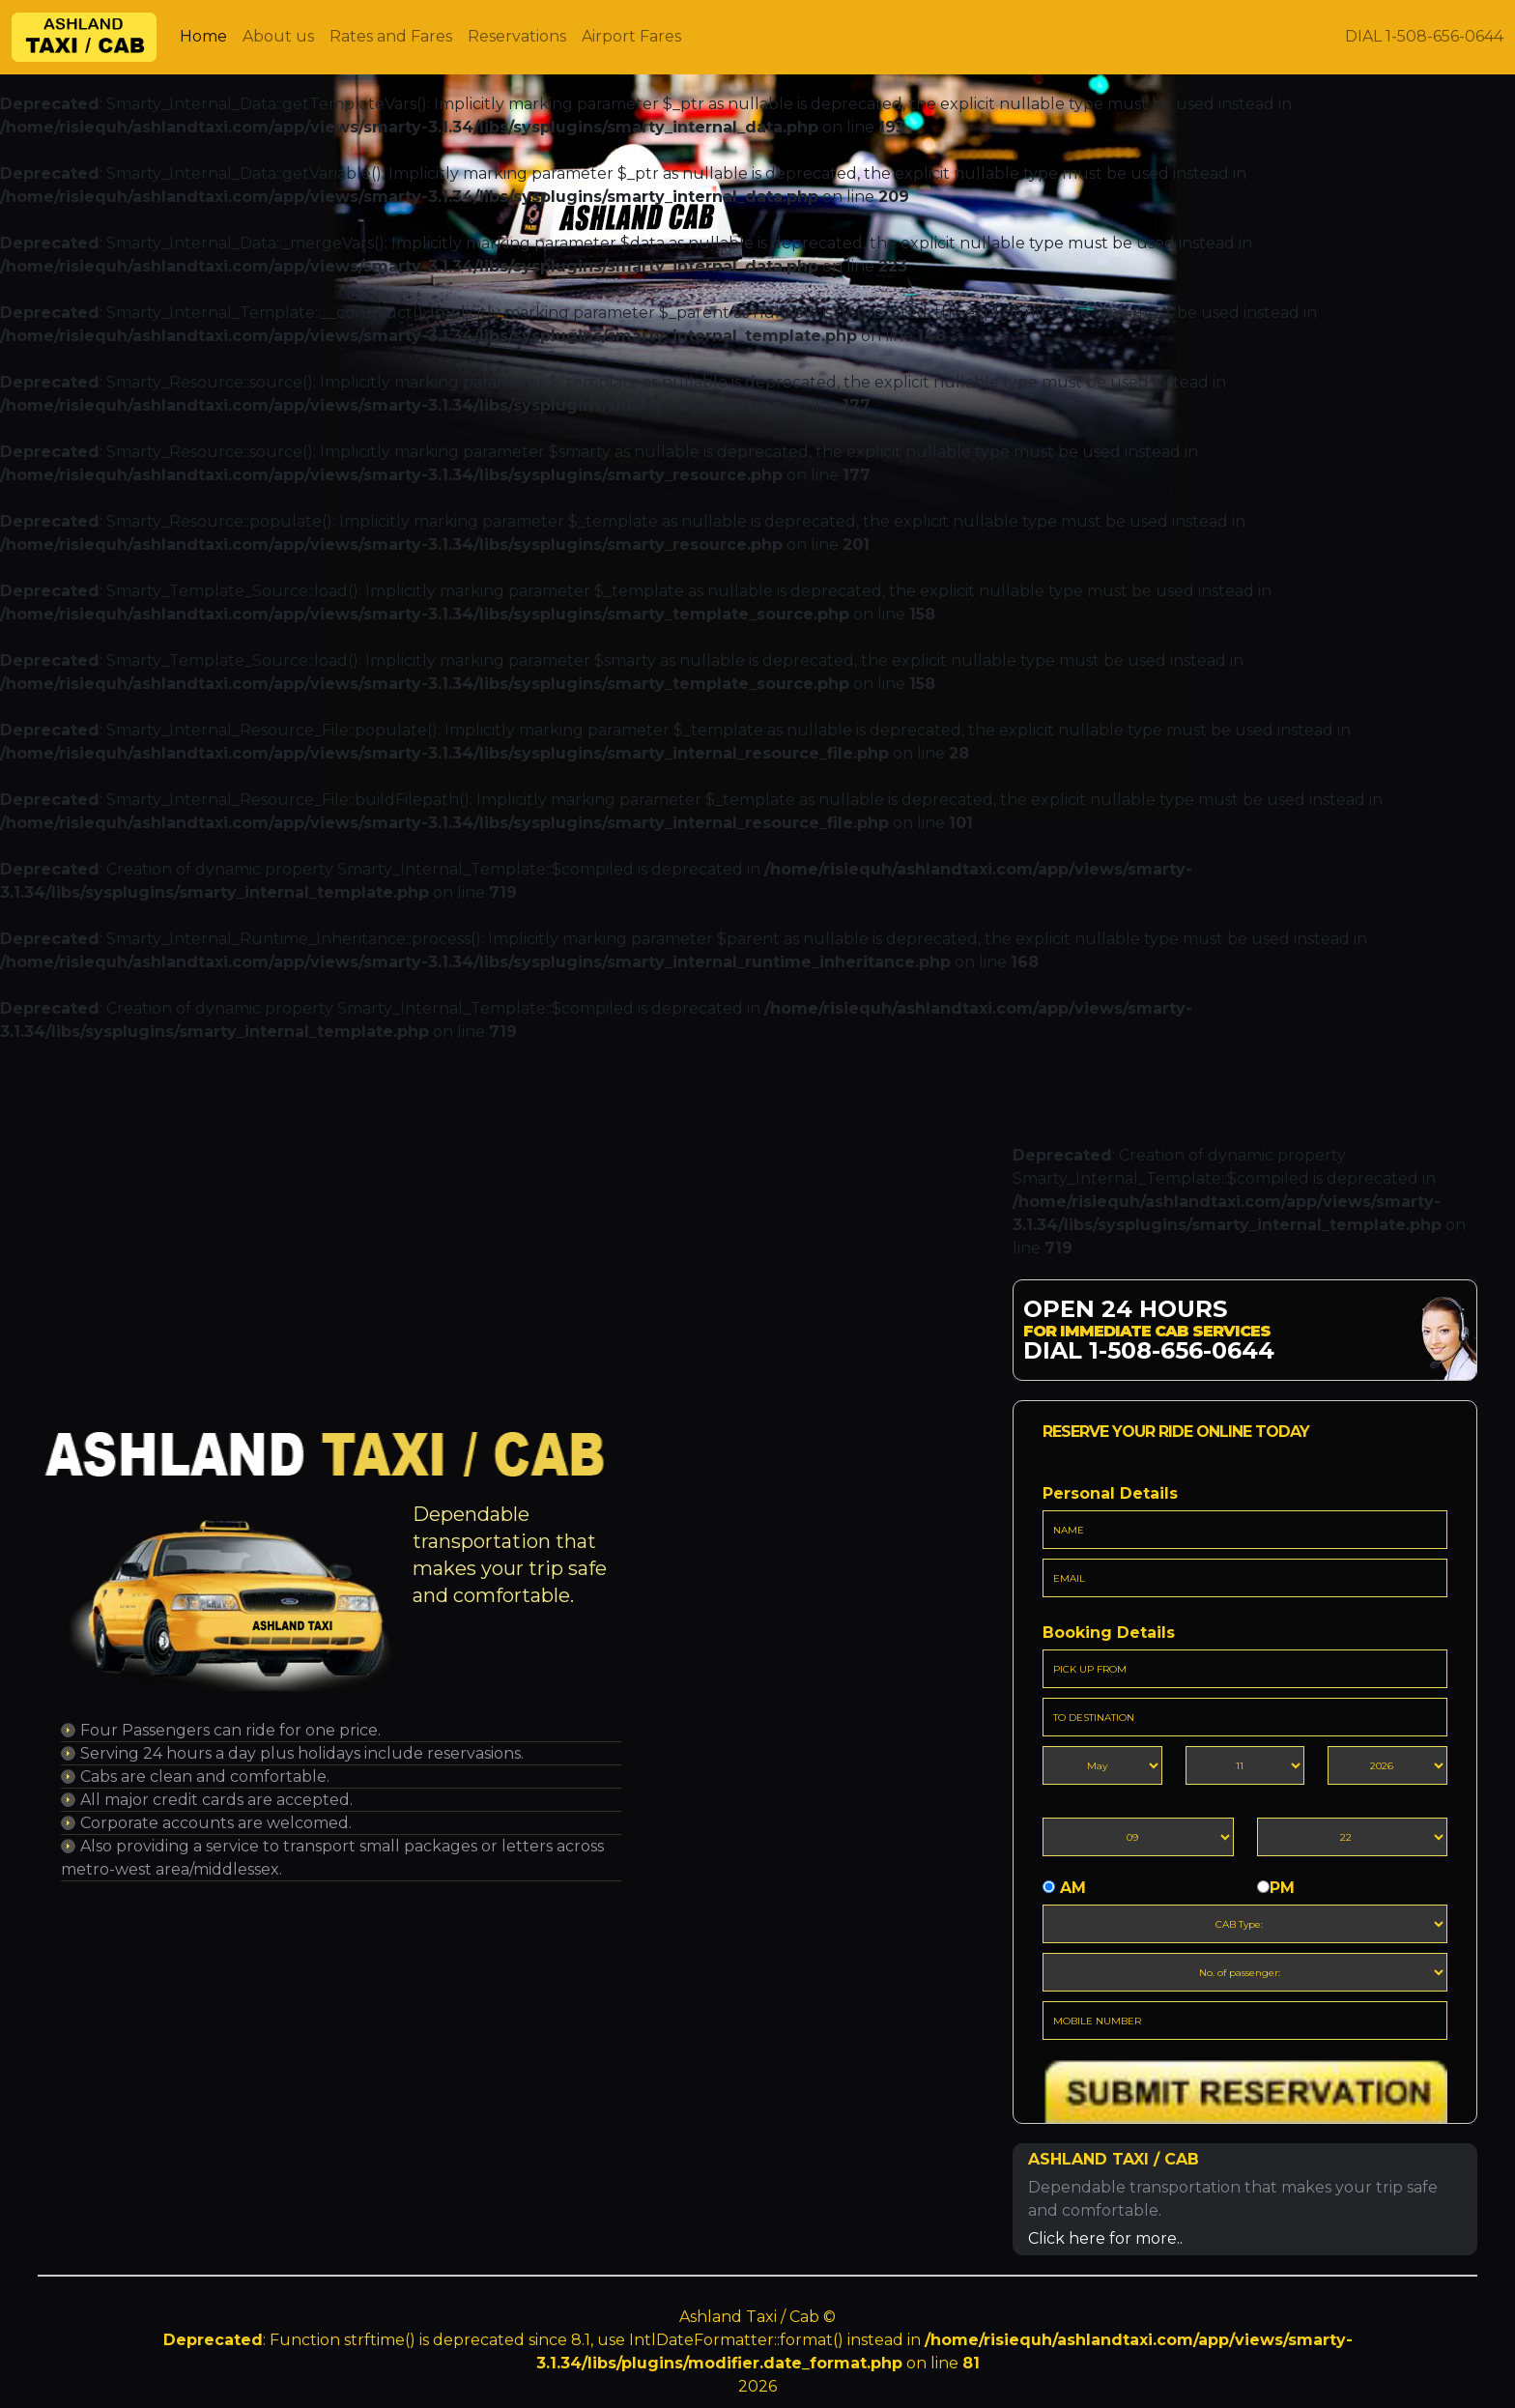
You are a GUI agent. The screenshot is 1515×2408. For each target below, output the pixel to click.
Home (203, 36)
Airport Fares (631, 36)
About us (278, 36)
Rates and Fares (390, 36)
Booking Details (1109, 1632)
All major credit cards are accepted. (216, 1800)
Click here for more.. (1105, 2238)
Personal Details (1110, 1493)
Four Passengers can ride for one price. (230, 1730)
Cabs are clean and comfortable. (204, 1776)
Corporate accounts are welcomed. (216, 1823)
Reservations (517, 36)
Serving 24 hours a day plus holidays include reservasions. (302, 1753)
